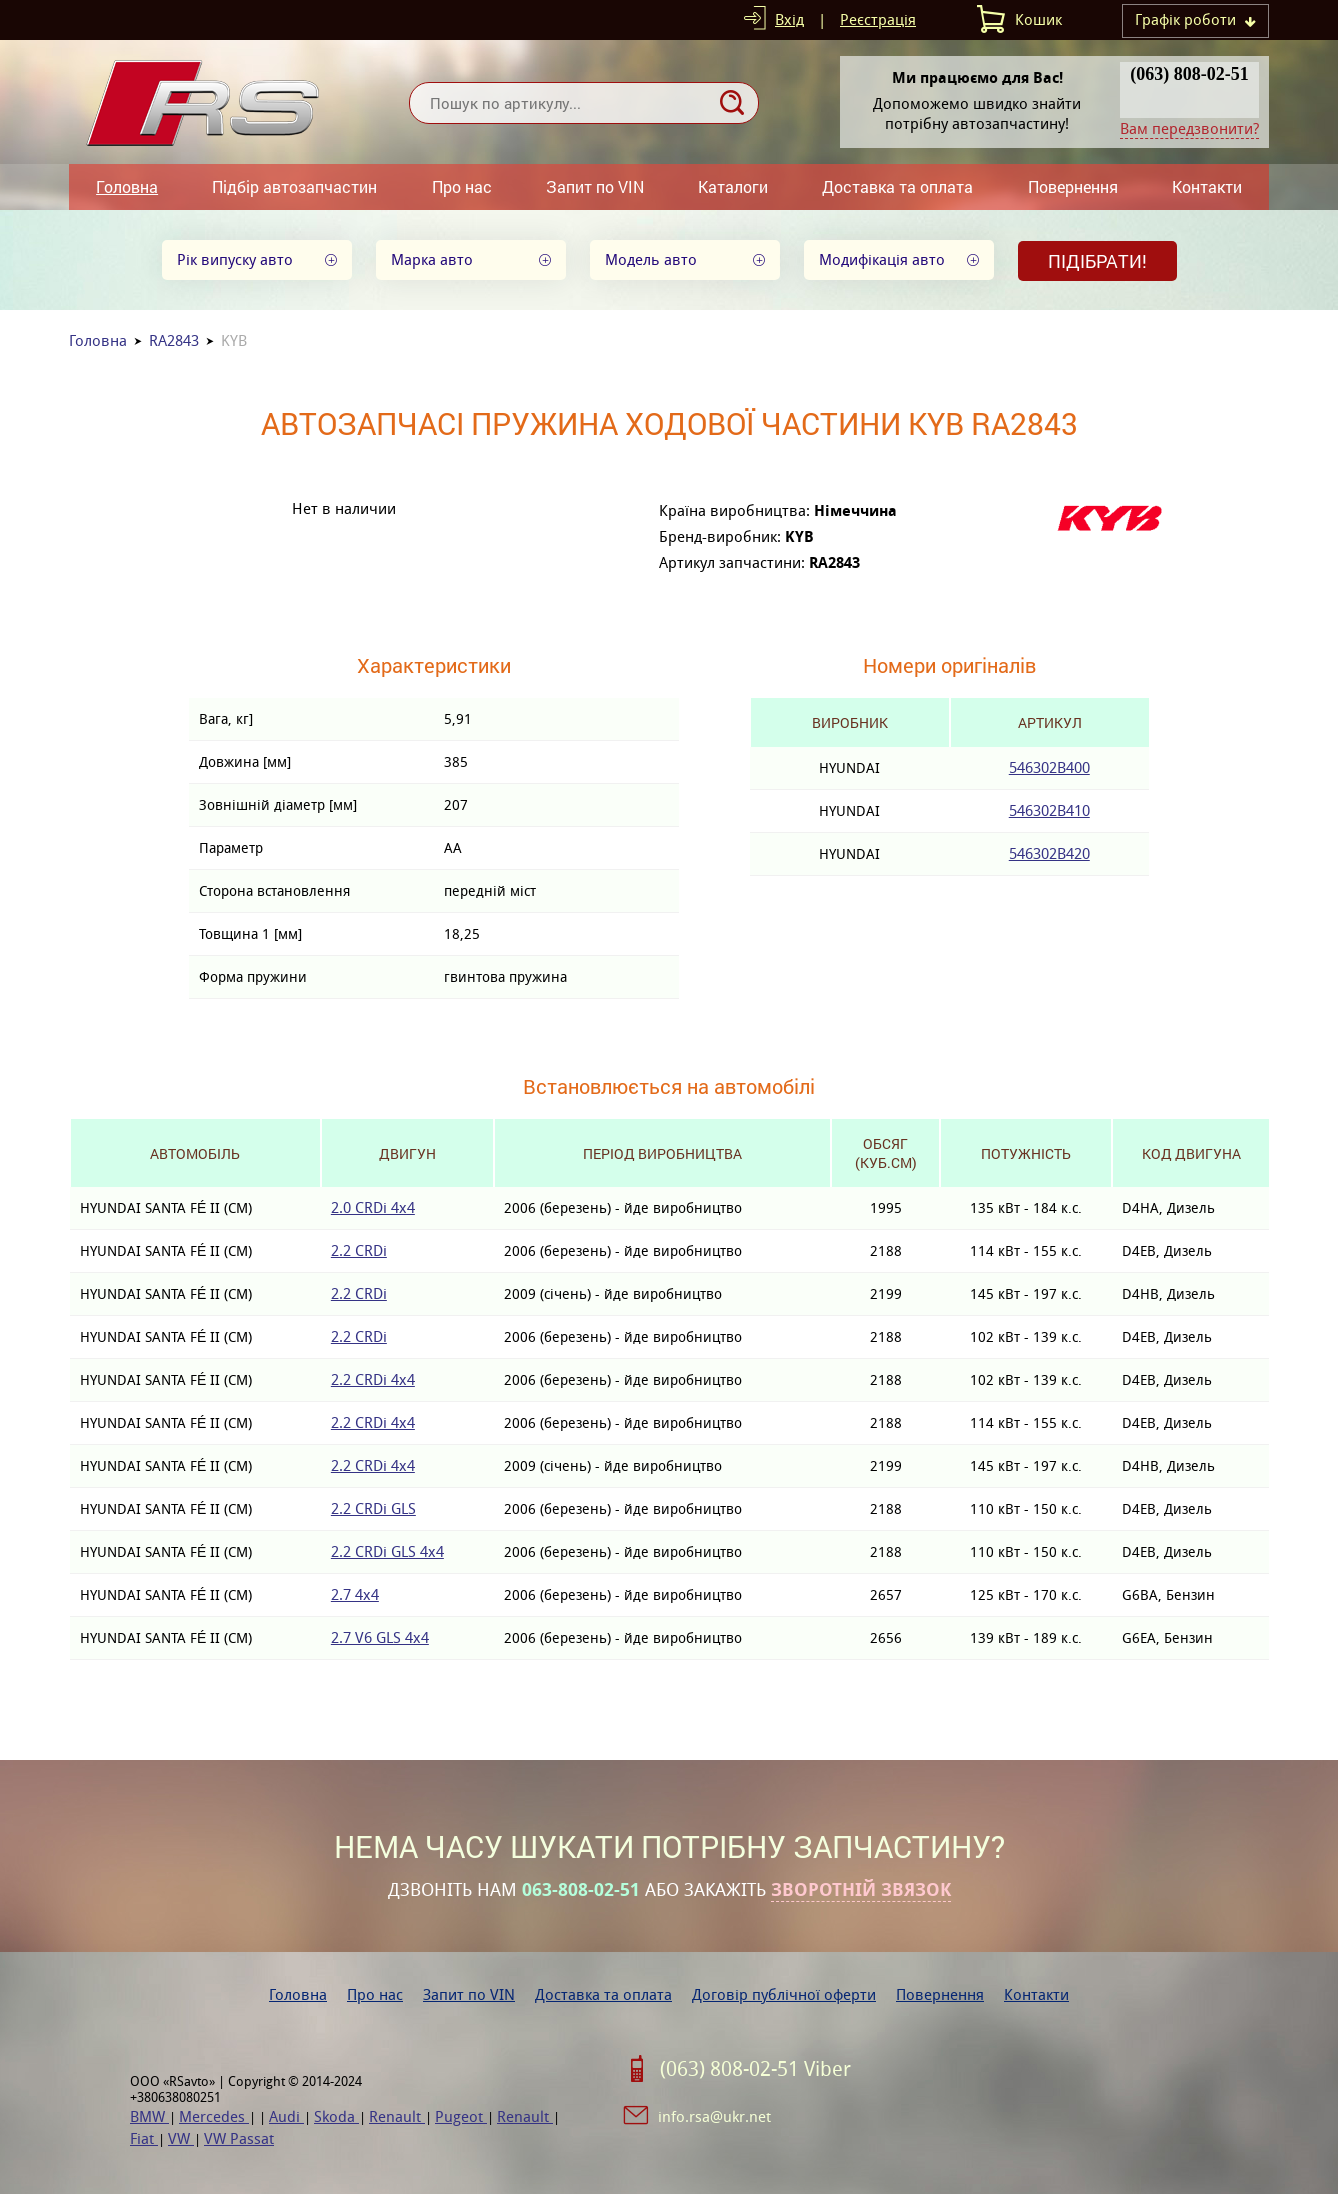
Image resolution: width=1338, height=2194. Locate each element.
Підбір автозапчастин (294, 186)
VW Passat (239, 2138)
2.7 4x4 (355, 1594)
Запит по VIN (595, 186)
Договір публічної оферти (784, 1994)
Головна (127, 186)
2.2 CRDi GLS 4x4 (387, 1551)
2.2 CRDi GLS (373, 1508)
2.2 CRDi (359, 1250)
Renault (397, 2116)
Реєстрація (878, 19)
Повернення (1073, 186)
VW (181, 2138)
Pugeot (461, 2116)
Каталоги (733, 186)
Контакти (1207, 186)
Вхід (789, 19)
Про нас (462, 186)
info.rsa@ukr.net (714, 2116)
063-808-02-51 (581, 1890)
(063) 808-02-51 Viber (755, 2069)
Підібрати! (1097, 261)
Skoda (336, 2116)
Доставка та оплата (897, 186)
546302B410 (1049, 810)
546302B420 (1049, 853)
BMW (149, 2116)
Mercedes (214, 2116)
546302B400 (1049, 767)
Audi (286, 2116)
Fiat (144, 2138)
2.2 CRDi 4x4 (373, 1379)
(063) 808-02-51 (1189, 74)
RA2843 (174, 340)
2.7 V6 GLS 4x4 (380, 1637)
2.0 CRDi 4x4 (373, 1207)
